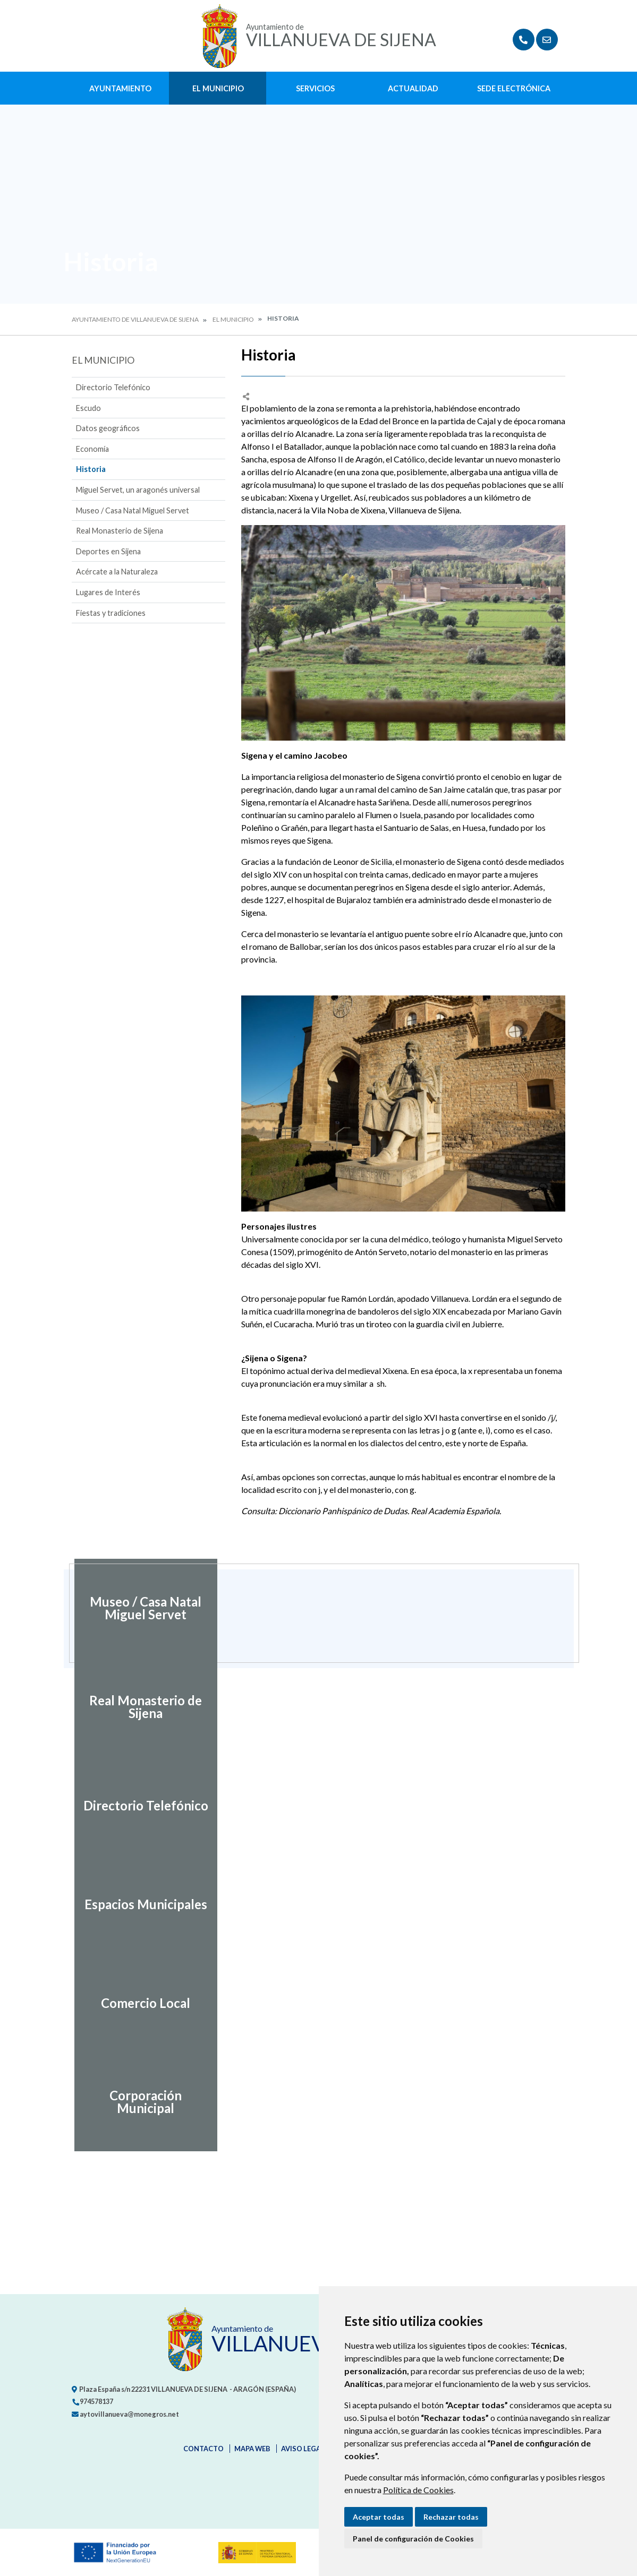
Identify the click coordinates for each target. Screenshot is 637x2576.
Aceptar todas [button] (378, 2516)
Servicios (315, 88)
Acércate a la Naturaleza (117, 571)
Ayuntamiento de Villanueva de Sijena (135, 319)
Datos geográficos (108, 428)
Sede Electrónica (513, 88)
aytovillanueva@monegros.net (125, 2414)
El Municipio (218, 88)
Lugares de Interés (108, 592)
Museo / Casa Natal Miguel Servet (132, 510)
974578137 (92, 2401)
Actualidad (413, 88)
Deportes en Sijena (108, 551)
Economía (92, 448)
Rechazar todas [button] (451, 2516)
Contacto (203, 2448)
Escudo (88, 408)
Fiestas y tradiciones (111, 612)
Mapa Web (252, 2448)
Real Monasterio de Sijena (119, 530)
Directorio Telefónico (113, 387)
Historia (91, 469)
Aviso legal (303, 2448)
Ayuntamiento (120, 88)
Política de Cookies (418, 2490)
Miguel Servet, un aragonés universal (138, 489)
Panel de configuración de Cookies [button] (413, 2538)
